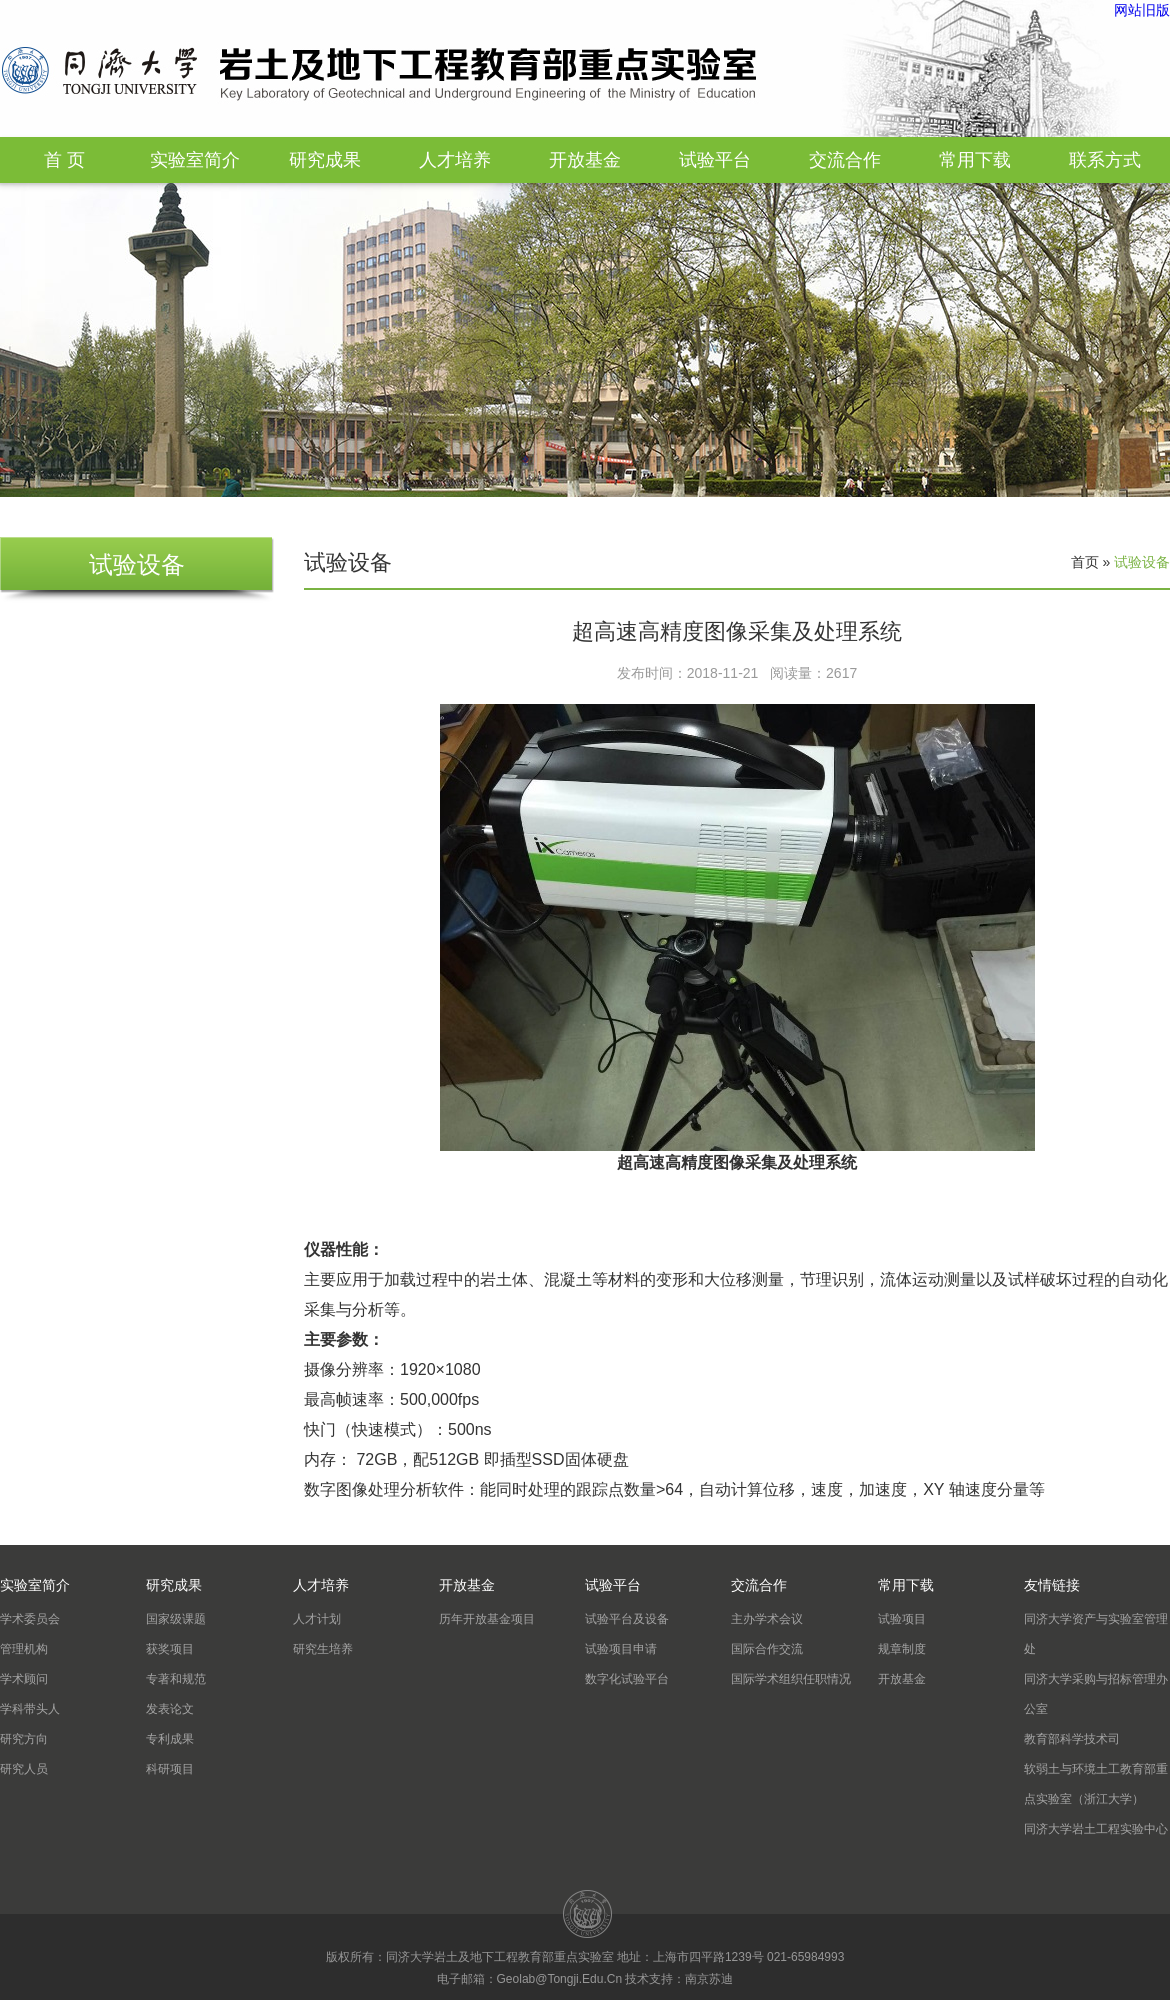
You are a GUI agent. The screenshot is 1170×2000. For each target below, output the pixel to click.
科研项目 (170, 1769)
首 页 (64, 160)
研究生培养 (323, 1649)
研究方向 (24, 1739)
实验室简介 (195, 160)
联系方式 (1105, 160)
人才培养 (455, 160)
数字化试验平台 (627, 1679)
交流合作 (845, 160)
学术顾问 (24, 1679)
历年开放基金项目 (487, 1619)
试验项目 (902, 1619)
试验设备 (1142, 562)
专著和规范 (176, 1679)
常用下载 (975, 160)
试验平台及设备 (627, 1619)
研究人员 (24, 1769)
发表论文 (170, 1709)
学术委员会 (30, 1619)
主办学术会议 (767, 1619)
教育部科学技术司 (1072, 1739)
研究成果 (325, 160)
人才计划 (317, 1619)
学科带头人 (30, 1709)
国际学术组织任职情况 (791, 1679)
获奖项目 (170, 1649)
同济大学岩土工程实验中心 (1096, 1829)
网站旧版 (1142, 10)
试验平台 (715, 160)
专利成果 (170, 1739)
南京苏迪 (709, 1979)
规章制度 (902, 1649)
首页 (1085, 562)
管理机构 (24, 1649)
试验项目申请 (621, 1649)
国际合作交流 (767, 1649)
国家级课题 (176, 1619)
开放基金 (585, 160)
